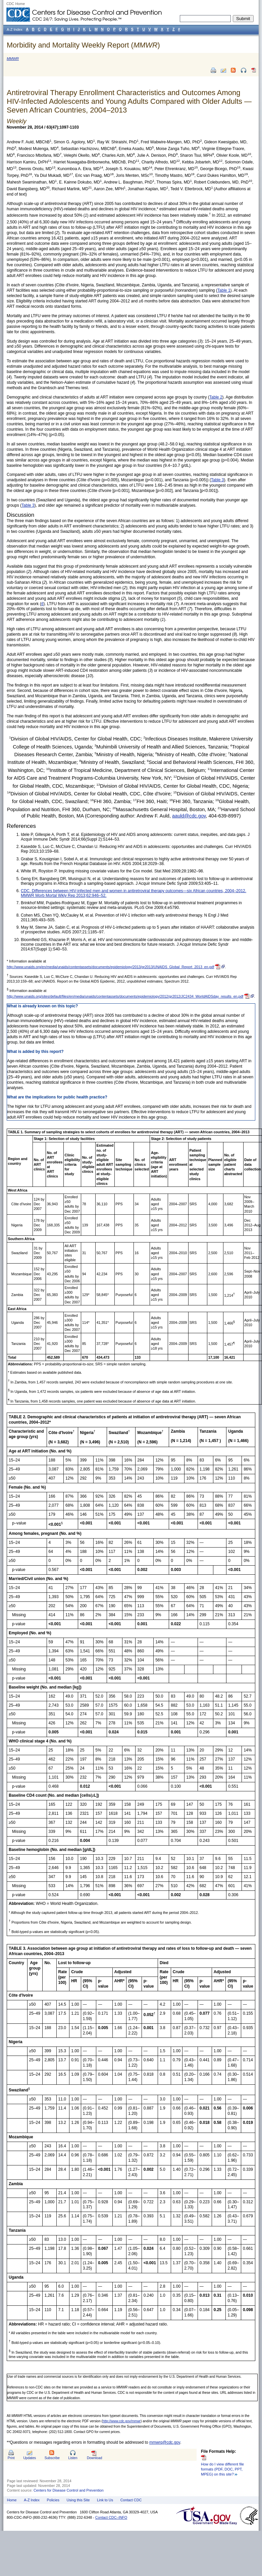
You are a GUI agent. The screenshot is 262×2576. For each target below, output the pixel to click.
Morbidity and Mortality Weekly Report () (83, 45)
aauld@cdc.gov (189, 815)
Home (12, 2500)
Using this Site (78, 2500)
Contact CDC (131, 2500)
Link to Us (105, 2500)
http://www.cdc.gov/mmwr (122, 2421)
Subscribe (52, 2458)
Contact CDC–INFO (111, 2517)
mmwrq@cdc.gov (164, 2442)
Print (11, 2458)
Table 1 (223, 290)
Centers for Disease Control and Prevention (69, 2490)
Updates (29, 2458)
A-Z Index (32, 2500)
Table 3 (217, 480)
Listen (72, 2458)
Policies (53, 2500)
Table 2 (215, 397)
